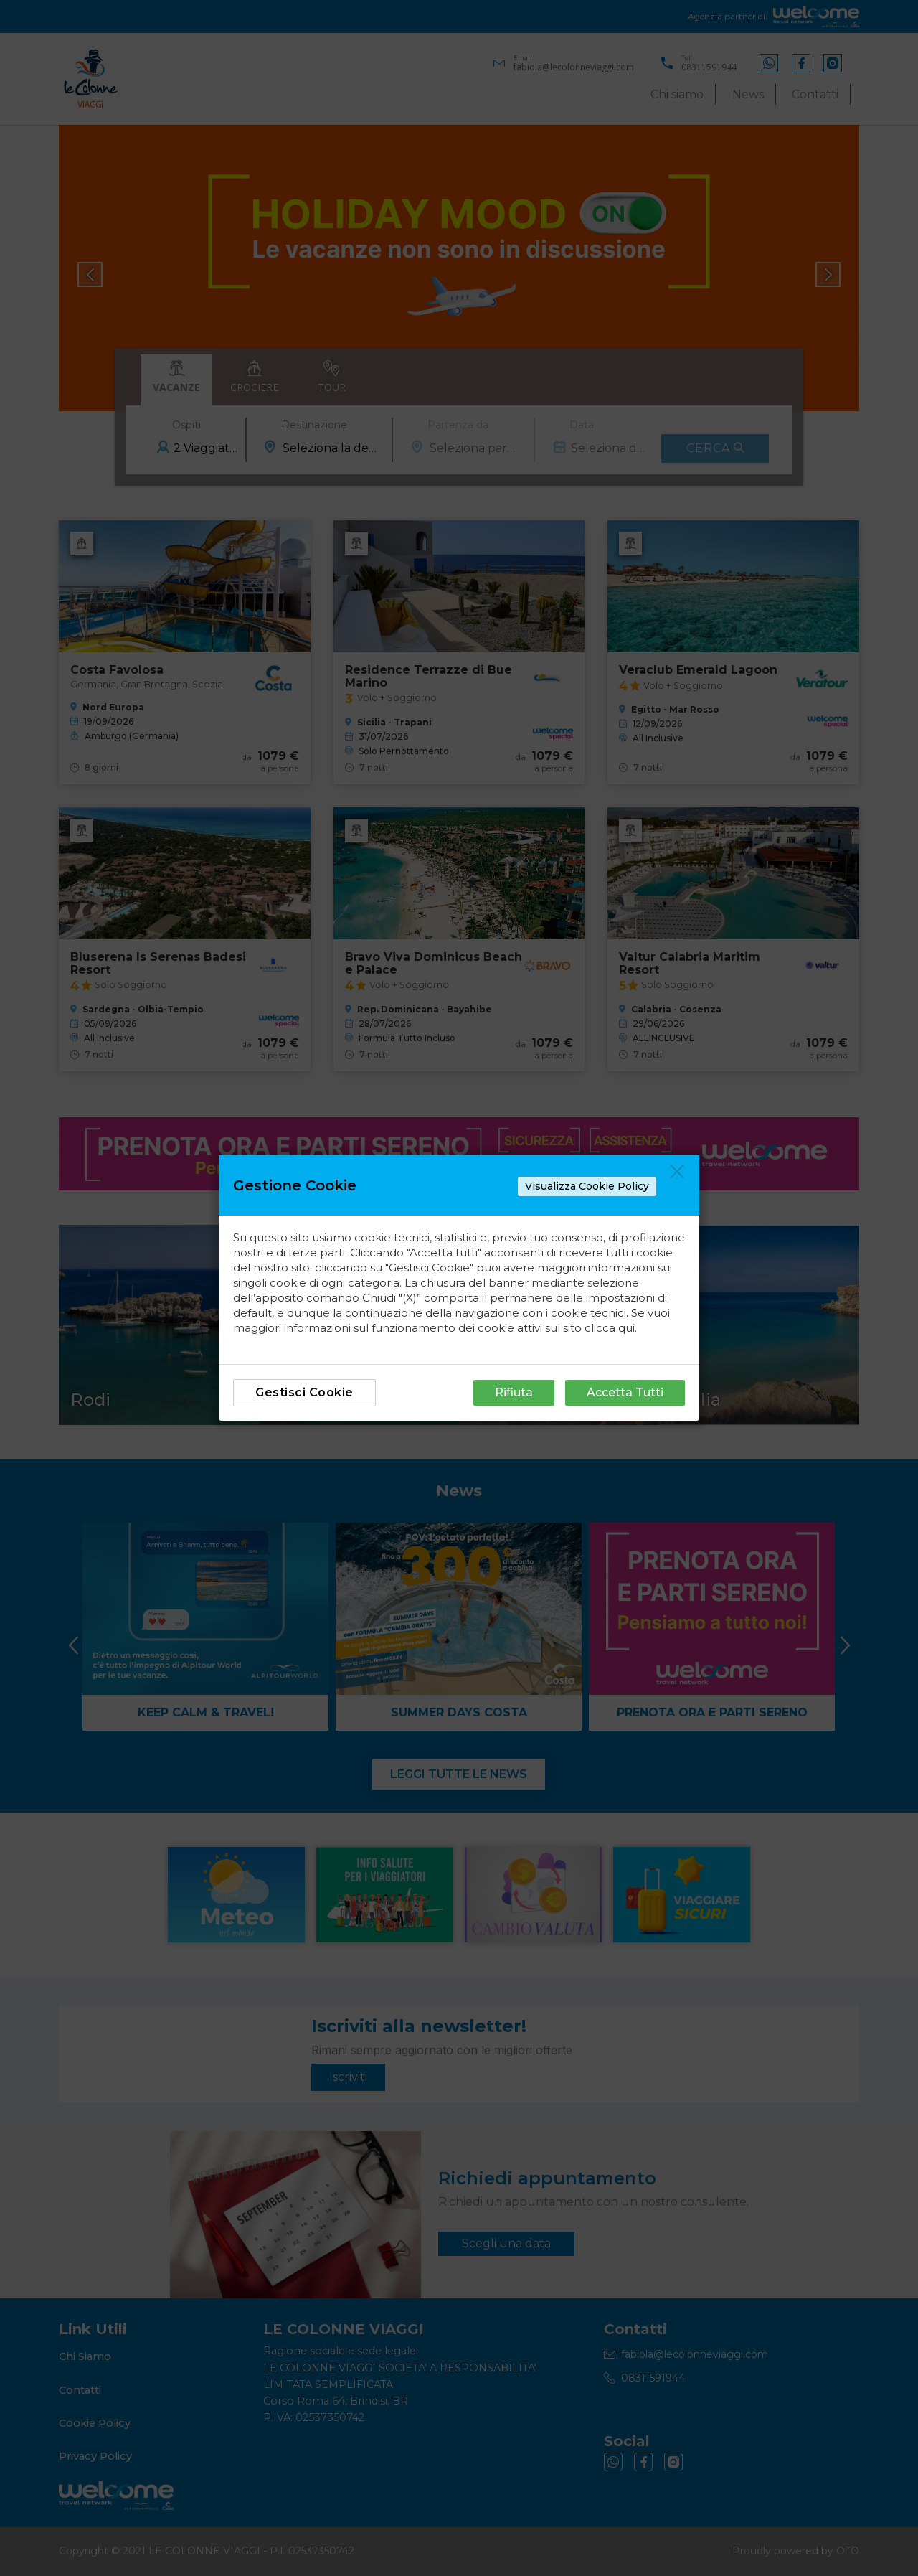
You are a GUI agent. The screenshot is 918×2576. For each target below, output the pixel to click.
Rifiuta (514, 1392)
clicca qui (610, 1328)
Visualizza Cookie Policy (587, 1186)
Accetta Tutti (625, 1392)
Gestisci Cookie (304, 1392)
